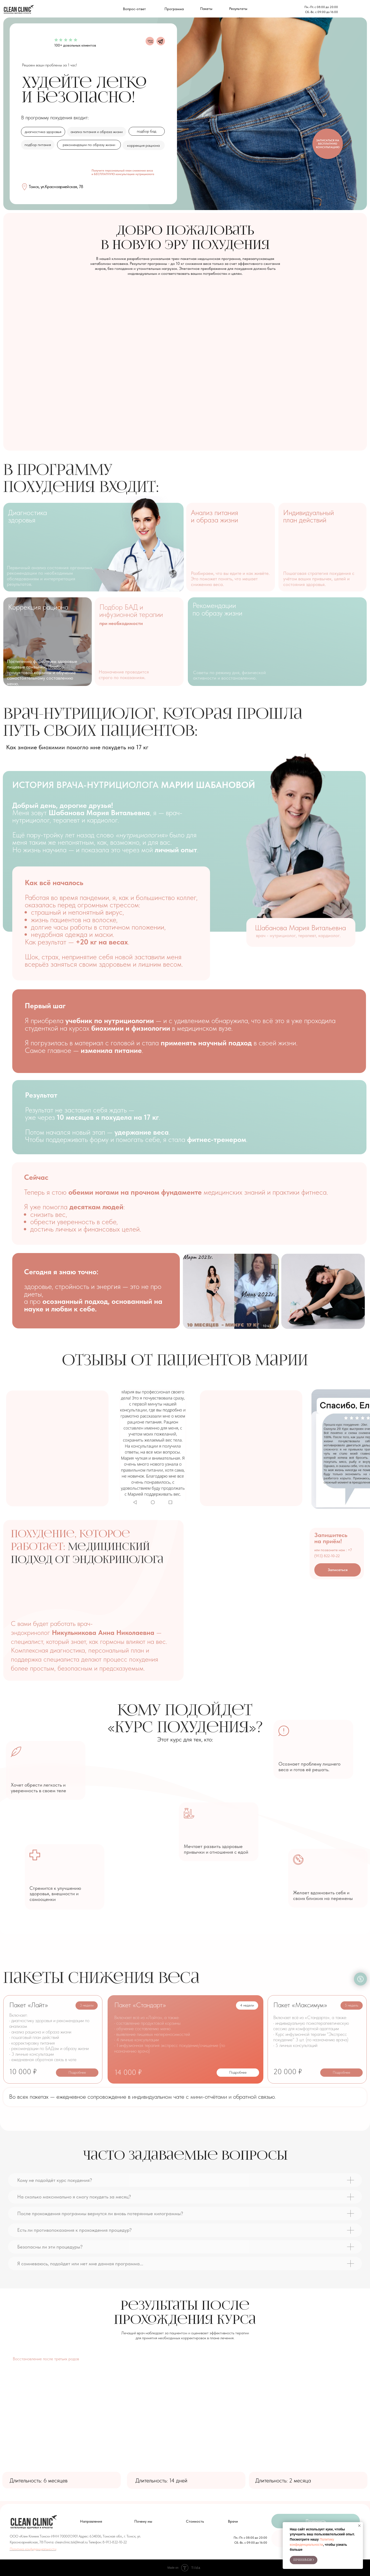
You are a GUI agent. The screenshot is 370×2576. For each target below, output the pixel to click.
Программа (174, 9)
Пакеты (206, 8)
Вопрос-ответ (134, 9)
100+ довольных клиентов (75, 45)
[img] (26, 42)
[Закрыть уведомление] (359, 2525)
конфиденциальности (40, 2549)
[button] (337, 1570)
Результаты (238, 8)
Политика (17, 2549)
